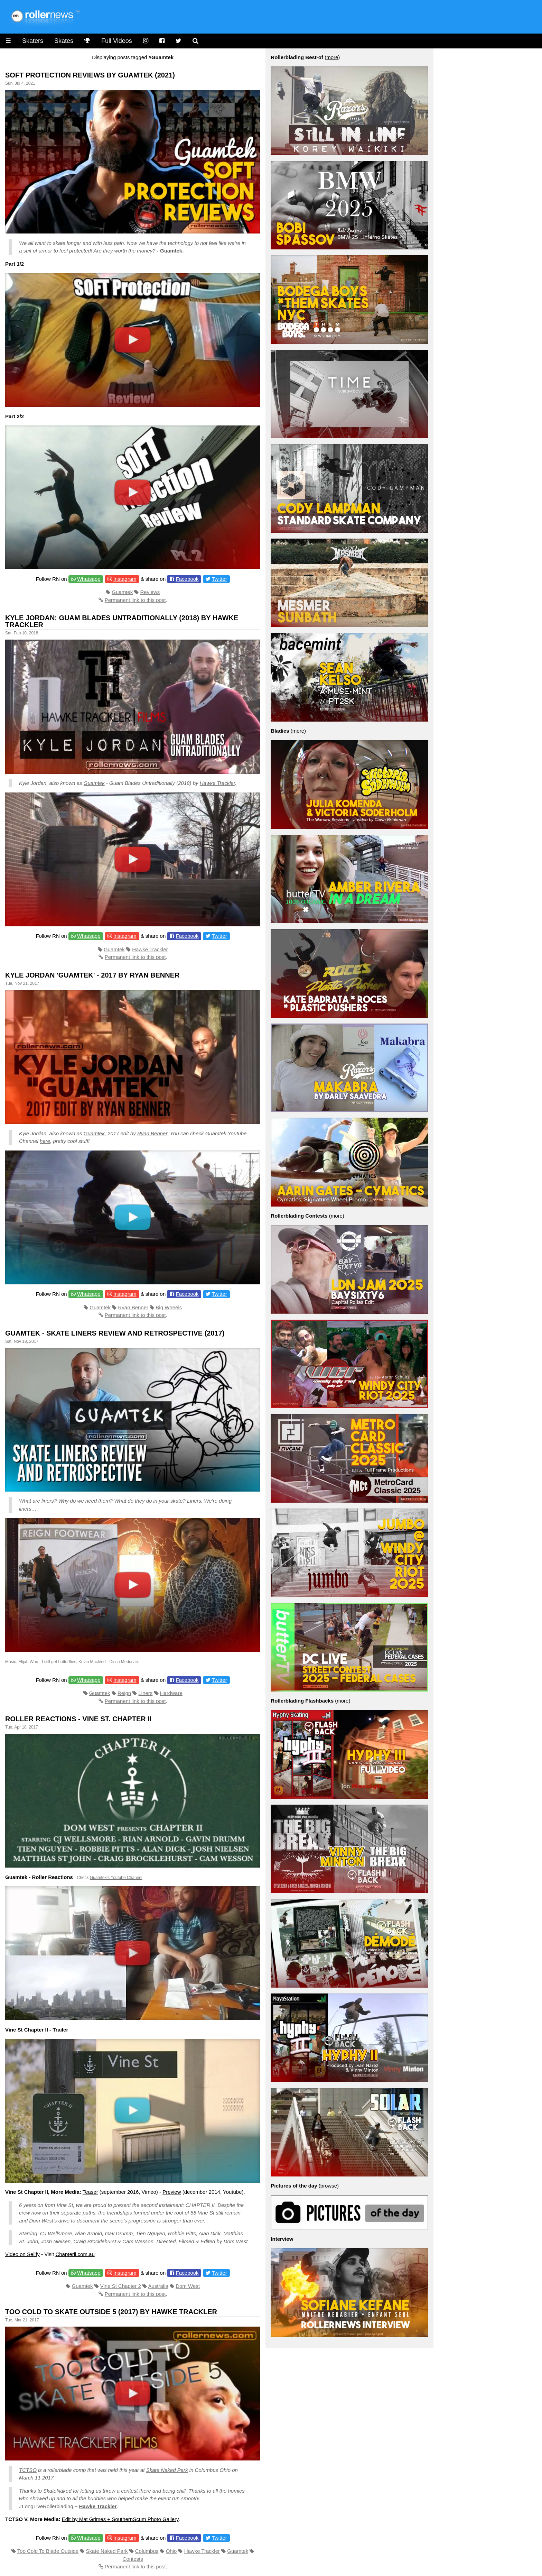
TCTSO (28, 2470)
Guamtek (171, 251)
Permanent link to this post (135, 600)
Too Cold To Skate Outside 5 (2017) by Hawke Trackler (111, 2312)
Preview (171, 2192)
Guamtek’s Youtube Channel (116, 1877)
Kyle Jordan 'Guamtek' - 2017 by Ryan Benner (92, 975)
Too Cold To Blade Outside (47, 2551)
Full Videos (116, 40)
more (332, 57)
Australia (158, 2286)
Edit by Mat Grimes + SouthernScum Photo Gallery (120, 2519)
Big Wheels (169, 1307)
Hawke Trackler (217, 783)
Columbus (147, 2551)
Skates (63, 40)
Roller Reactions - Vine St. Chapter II (78, 1719)
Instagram (125, 579)
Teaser (90, 2192)
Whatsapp (89, 579)
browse (328, 2186)
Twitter (219, 579)
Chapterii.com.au (74, 2254)
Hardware (171, 1693)
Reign (124, 1693)
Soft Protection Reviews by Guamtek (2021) (90, 75)
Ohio (171, 2551)
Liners (146, 1693)
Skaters (32, 40)
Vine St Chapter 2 (120, 2286)
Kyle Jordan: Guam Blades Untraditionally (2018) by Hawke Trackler (121, 621)
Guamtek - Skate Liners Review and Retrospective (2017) (115, 1333)
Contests (133, 2559)
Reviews (150, 592)
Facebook (187, 579)
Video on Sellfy (22, 2254)
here (45, 1141)
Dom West (188, 2286)
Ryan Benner (152, 1133)
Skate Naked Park (167, 2470)
